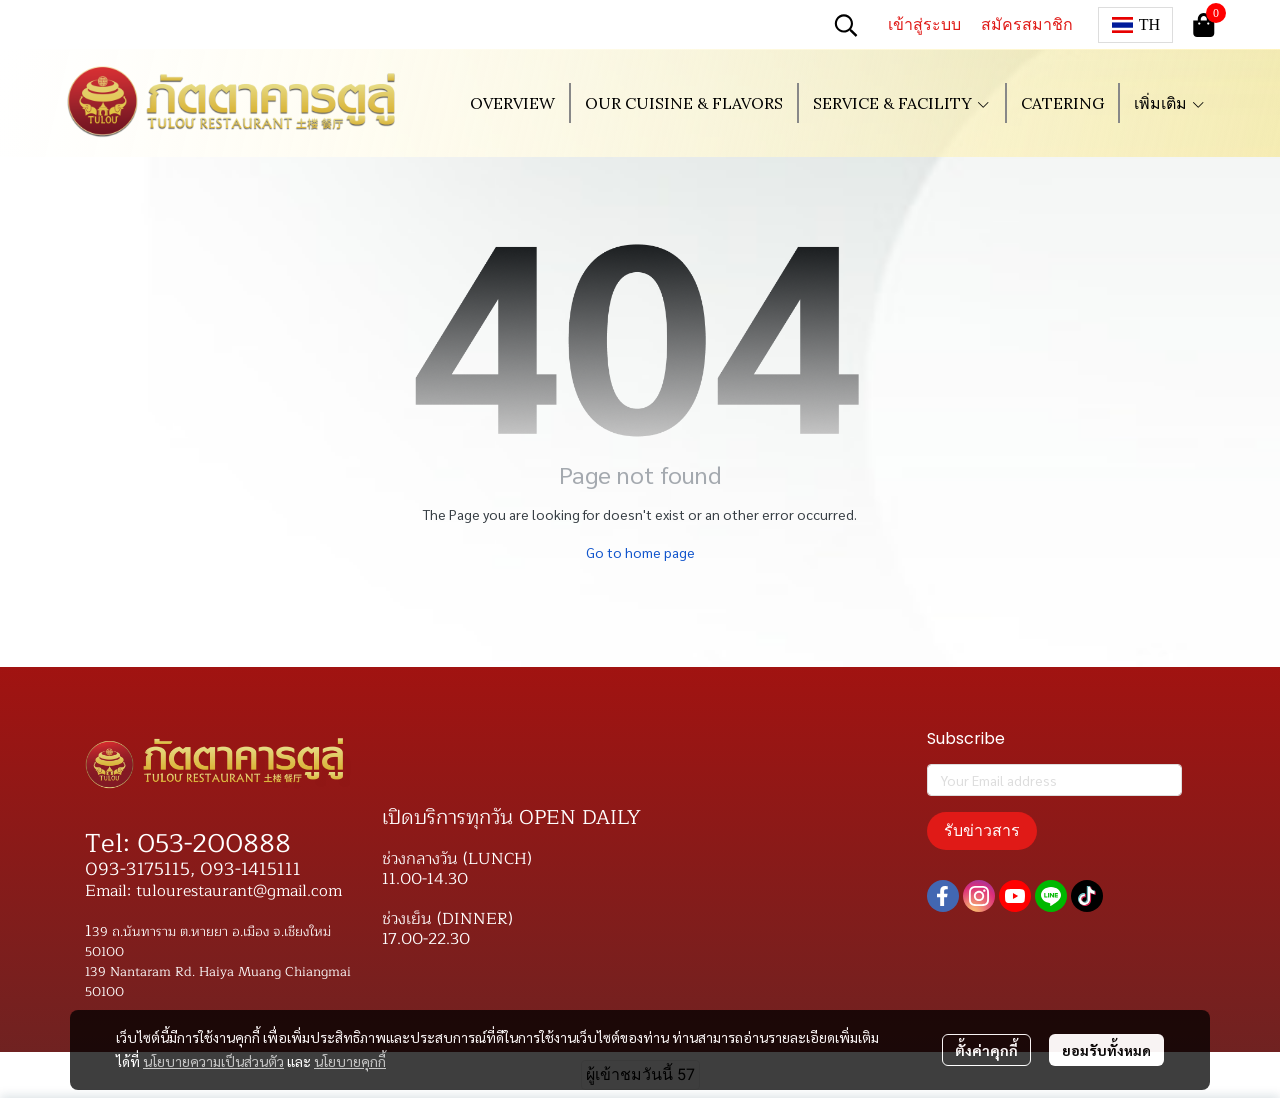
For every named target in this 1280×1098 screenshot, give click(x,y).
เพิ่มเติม (1170, 103)
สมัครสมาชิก (1027, 24)
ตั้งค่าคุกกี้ (986, 1050)
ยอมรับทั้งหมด (1106, 1050)
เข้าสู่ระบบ (924, 24)
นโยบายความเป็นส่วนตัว (213, 1061)
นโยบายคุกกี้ (350, 1061)
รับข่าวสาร (982, 830)
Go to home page (640, 552)
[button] (846, 25)
